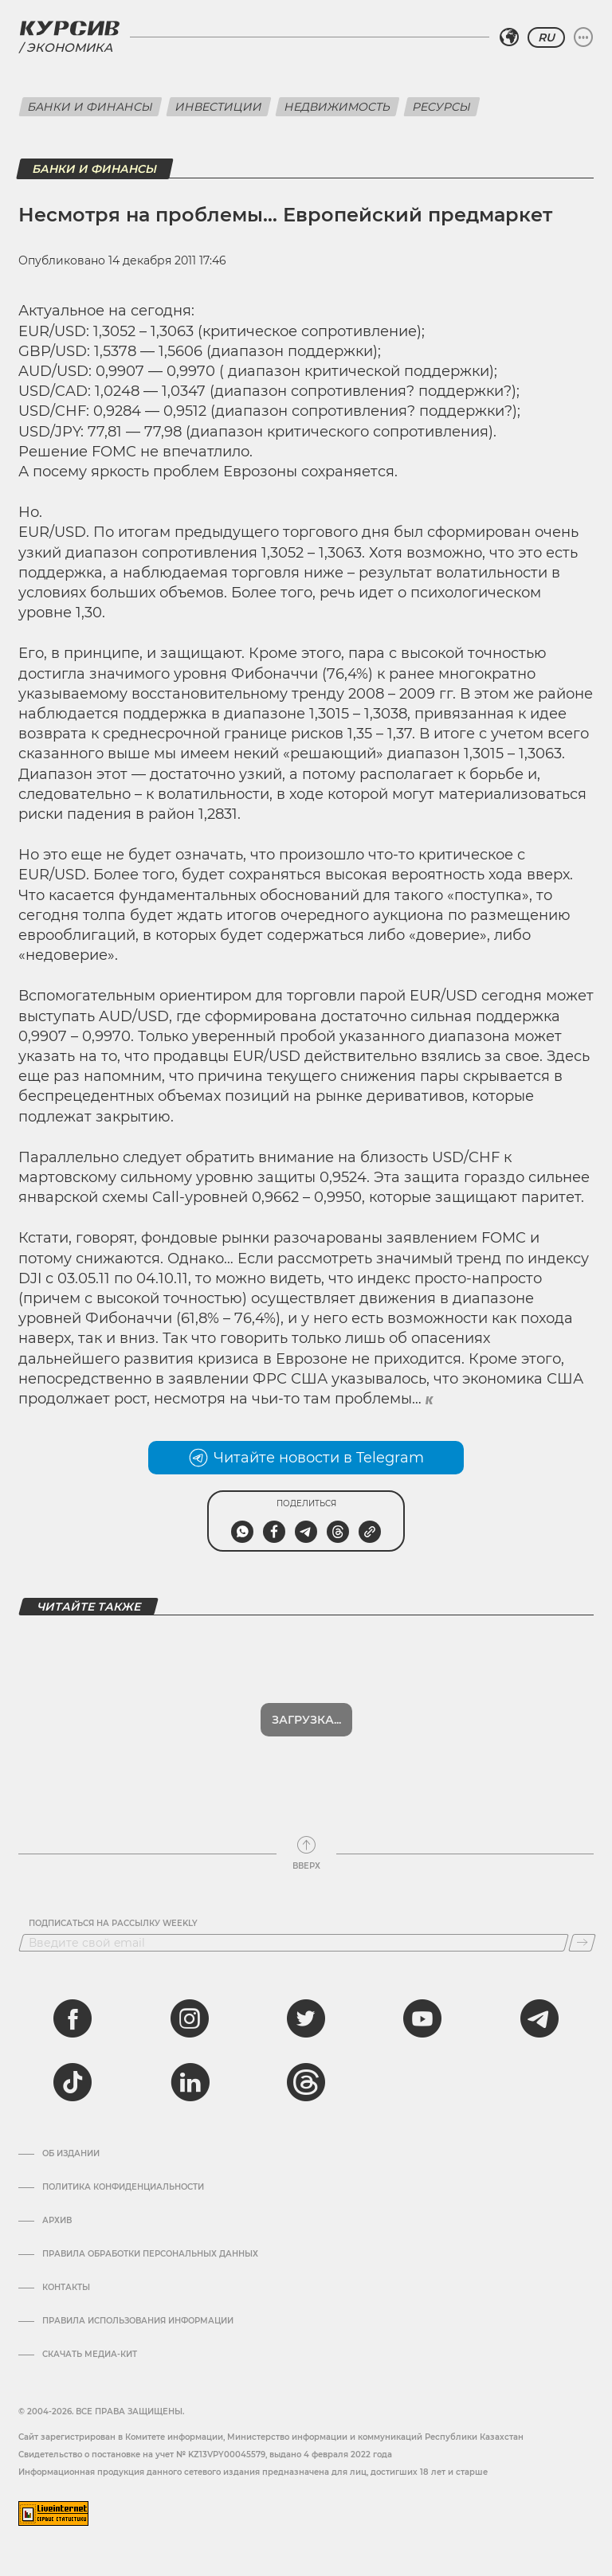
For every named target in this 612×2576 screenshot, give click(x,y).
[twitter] (306, 2018)
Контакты (66, 2287)
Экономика (69, 47)
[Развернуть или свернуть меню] (583, 37)
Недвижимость (337, 107)
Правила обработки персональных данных (150, 2254)
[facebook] (72, 2018)
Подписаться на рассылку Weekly (113, 1923)
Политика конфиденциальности (123, 2187)
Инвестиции (219, 107)
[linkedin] (190, 2082)
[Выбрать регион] (509, 37)
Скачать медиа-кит (89, 2354)
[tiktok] (72, 2082)
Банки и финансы (90, 107)
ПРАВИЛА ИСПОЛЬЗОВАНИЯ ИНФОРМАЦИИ (137, 2321)
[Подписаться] (582, 1943)
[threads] (306, 2082)
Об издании (71, 2154)
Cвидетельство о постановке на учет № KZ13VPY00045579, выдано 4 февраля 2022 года (205, 2454)
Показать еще (306, 1720)
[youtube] (422, 2018)
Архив (57, 2221)
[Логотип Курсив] (69, 28)
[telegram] (539, 2018)
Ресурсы (442, 107)
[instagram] (190, 2018)
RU (546, 37)
